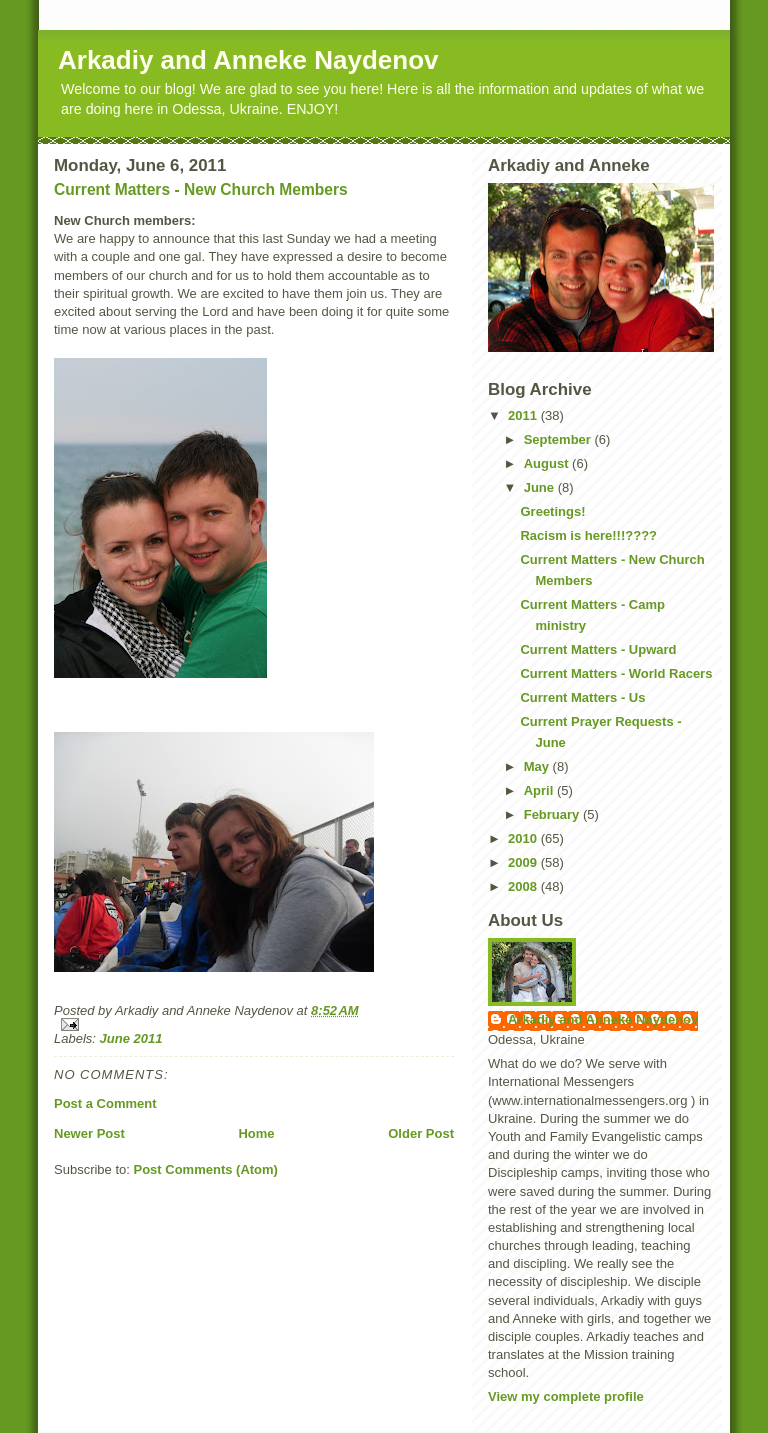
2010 (524, 838)
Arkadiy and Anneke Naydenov (248, 60)
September (559, 439)
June (541, 487)
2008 (524, 886)
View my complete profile (566, 1396)
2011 (524, 415)
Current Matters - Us (582, 697)
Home (256, 1133)
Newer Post (89, 1133)
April (540, 790)
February (553, 814)
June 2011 (131, 1038)
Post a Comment (105, 1103)
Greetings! (552, 511)
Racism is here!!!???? (588, 535)
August (548, 463)
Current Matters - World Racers (616, 673)
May (538, 766)
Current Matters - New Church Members (201, 189)
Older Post (421, 1133)
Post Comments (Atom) (206, 1169)
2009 (524, 862)
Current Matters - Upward (598, 649)
